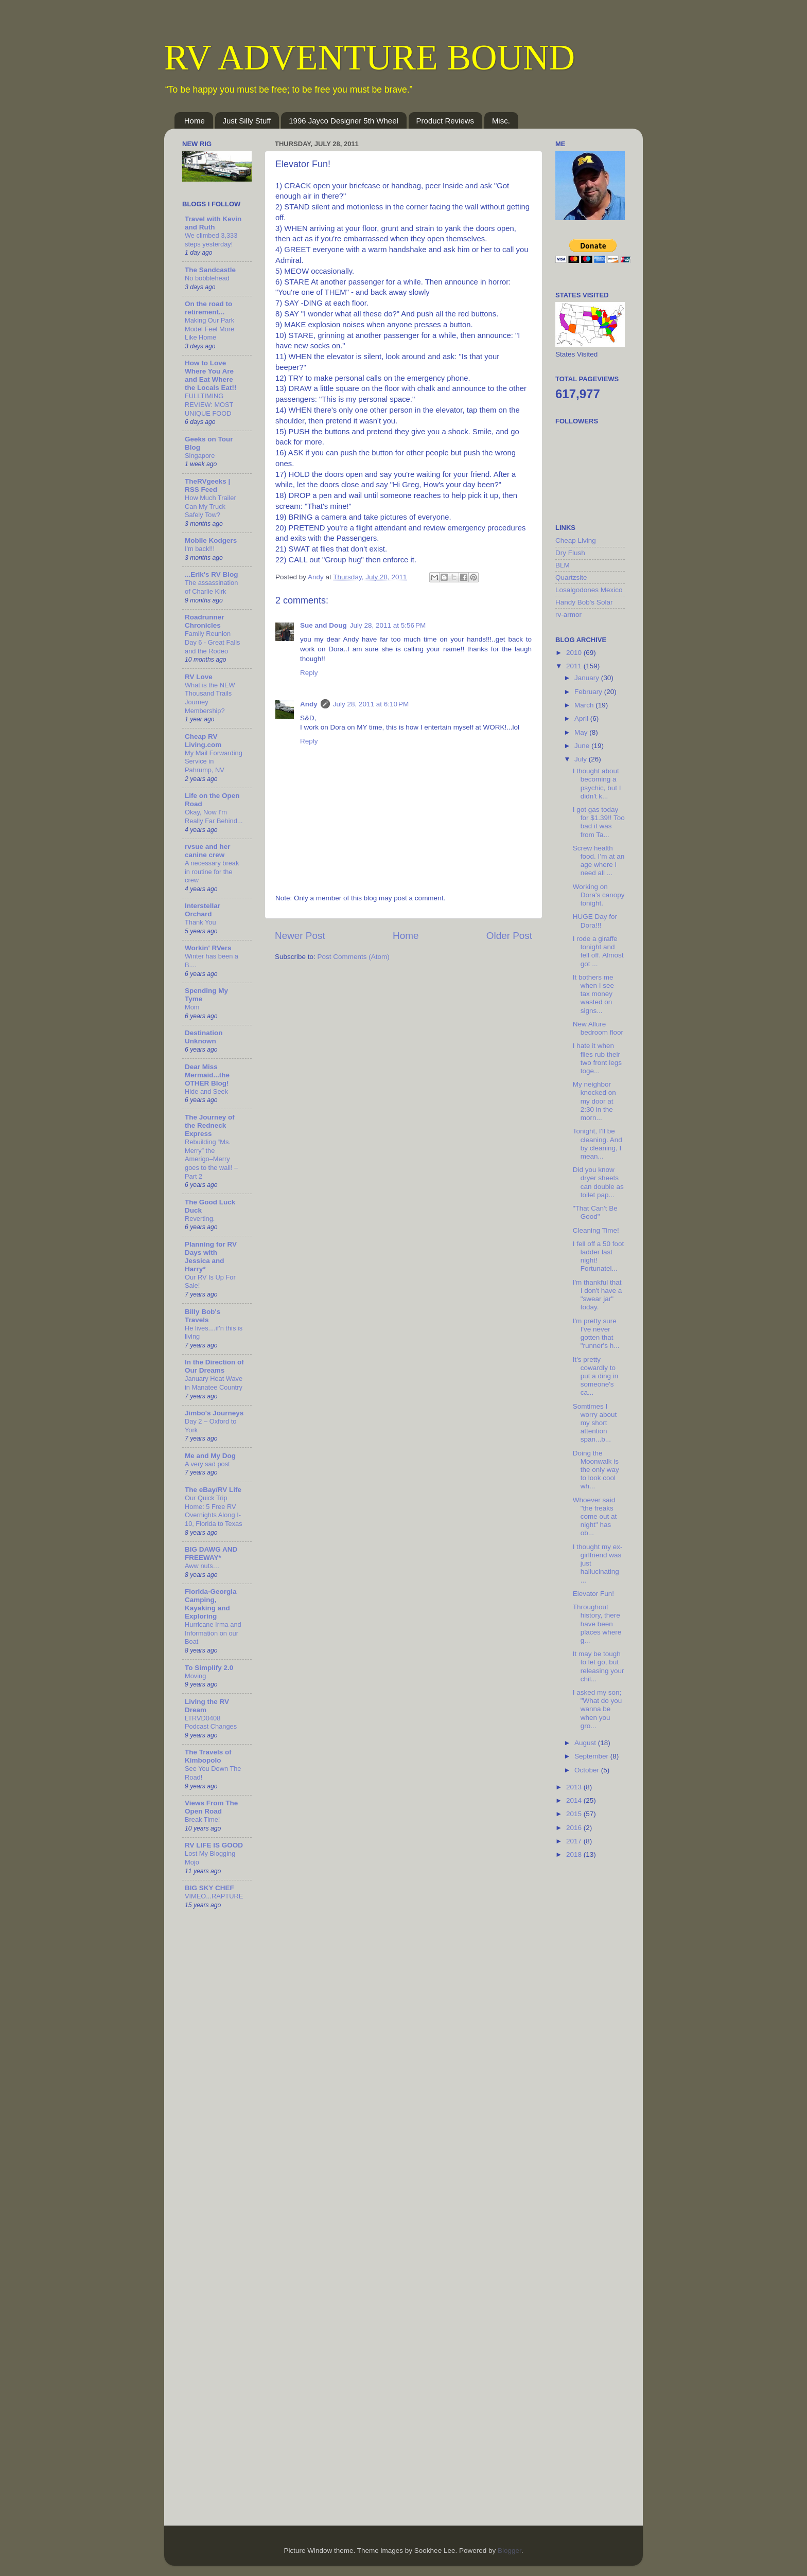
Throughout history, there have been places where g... (597, 1623)
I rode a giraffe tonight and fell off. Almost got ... (598, 951)
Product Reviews (445, 120)
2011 (575, 666)
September (592, 1756)
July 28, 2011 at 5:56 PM (388, 625)
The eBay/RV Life (213, 1490)
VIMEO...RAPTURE (214, 1896)
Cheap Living (575, 540)
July (581, 759)
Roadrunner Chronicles (204, 621)
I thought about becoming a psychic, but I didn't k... (597, 783)
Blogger (509, 2550)
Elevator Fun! (593, 1593)
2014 (575, 1800)
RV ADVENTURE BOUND (369, 57)
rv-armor (568, 614)
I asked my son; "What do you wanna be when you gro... (597, 1709)
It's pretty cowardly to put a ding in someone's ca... (596, 1376)
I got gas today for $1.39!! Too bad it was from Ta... (599, 822)
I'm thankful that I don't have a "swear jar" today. (597, 1294)
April (582, 718)
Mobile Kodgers (211, 540)
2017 (575, 1841)
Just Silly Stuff (247, 120)
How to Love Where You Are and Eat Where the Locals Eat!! (211, 375)
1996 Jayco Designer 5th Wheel (343, 120)
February (589, 692)
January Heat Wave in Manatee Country (213, 1383)
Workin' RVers (208, 948)
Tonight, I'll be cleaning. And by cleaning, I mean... (597, 1143)
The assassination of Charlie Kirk (211, 587)
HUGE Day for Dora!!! (595, 921)
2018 (575, 1854)
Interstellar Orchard (202, 910)
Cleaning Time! (596, 1230)
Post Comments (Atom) (354, 957)
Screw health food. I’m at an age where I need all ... (599, 860)
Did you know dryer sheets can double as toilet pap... (598, 1182)
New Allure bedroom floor (598, 1028)
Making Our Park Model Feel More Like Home (209, 328)
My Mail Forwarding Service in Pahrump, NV (213, 761)
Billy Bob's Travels (202, 1316)
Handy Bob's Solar (583, 602)
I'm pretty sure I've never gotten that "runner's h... (596, 1333)
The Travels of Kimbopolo (208, 1756)
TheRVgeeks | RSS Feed (207, 485)
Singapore (200, 455)
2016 (575, 1828)
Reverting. (200, 1218)
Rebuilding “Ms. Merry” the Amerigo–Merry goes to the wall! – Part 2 (211, 1159)
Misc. (501, 120)
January (587, 678)
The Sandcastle (210, 270)
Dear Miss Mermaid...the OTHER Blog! (207, 1075)
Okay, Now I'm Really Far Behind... (214, 816)
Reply (309, 673)
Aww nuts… (202, 1566)
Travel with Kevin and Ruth (213, 223)
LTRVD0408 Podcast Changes (211, 1722)
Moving (195, 1676)
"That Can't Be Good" (595, 1212)
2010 (575, 652)
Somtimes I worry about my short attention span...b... (595, 1423)
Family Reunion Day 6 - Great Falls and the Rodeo (212, 642)
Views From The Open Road (211, 1807)
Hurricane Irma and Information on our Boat (213, 1633)
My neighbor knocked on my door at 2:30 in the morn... (594, 1101)
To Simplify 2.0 (209, 1668)
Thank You (200, 922)
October (587, 1770)
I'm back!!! (200, 549)
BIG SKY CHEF (209, 1888)
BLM (562, 565)
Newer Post (300, 935)
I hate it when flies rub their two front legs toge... (597, 1058)
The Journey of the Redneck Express (210, 1125)
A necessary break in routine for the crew (212, 871)
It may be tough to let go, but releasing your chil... (598, 1666)
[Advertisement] (596, 2030)
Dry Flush (570, 553)
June (582, 746)
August (586, 1743)
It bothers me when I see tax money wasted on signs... (593, 994)
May (581, 732)
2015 (575, 1814)
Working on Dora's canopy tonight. (599, 895)
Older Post (509, 935)
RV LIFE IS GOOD (214, 1845)
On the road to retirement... (208, 308)
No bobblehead (207, 278)
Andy (309, 704)
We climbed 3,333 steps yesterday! (211, 240)
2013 (575, 1787)
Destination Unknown (204, 1037)
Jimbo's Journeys (214, 1413)
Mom (192, 1007)
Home (194, 120)
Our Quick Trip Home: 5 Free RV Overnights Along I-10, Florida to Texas (213, 1510)
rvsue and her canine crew (208, 851)
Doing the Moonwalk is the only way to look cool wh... (596, 1469)
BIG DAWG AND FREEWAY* (211, 1553)
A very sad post (207, 1464)
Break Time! (202, 1819)
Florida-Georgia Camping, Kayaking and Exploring (211, 1604)
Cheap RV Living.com (203, 741)
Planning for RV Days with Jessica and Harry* (211, 1256)
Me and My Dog (210, 1456)
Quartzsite (571, 577)
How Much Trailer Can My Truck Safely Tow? (210, 506)
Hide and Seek (206, 1091)
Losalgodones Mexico (589, 590)
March (584, 705)
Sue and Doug (323, 625)
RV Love (199, 677)
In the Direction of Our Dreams (214, 1366)
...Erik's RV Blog (211, 574)
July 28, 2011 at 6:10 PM (371, 704)
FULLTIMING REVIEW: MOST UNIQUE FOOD (209, 404)
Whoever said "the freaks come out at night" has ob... (595, 1516)
